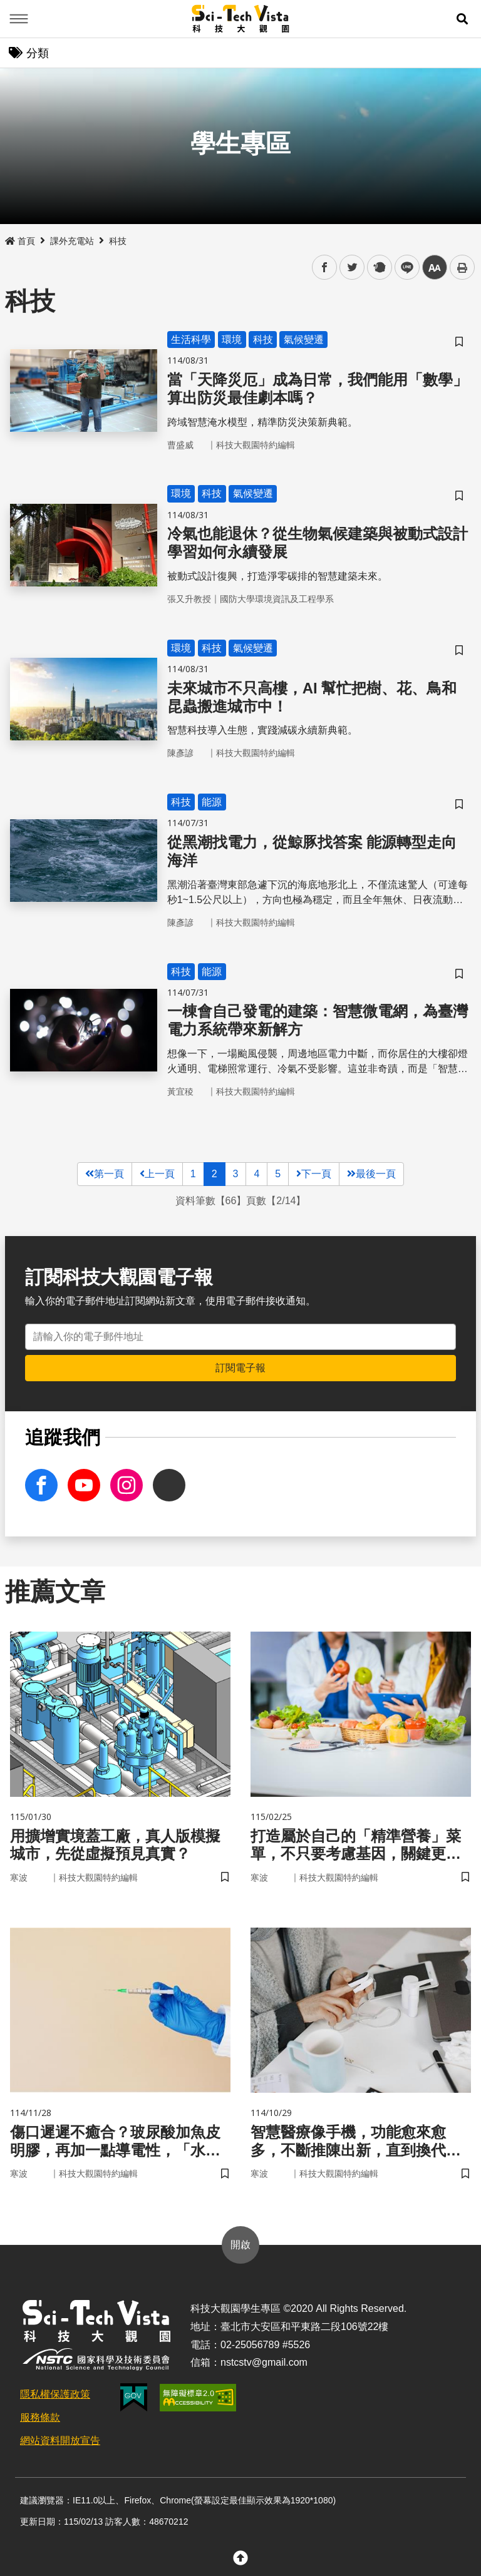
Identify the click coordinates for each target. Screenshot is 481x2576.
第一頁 (104, 1173)
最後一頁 (371, 1173)
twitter (352, 267)
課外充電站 (72, 241)
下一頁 (313, 1173)
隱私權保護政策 (55, 2394)
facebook (325, 267)
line (403, 267)
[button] (462, 19)
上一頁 (157, 1173)
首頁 (20, 241)
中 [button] (435, 267)
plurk (379, 267)
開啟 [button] (240, 2244)
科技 (118, 241)
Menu (19, 19)
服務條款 (40, 2417)
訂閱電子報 (240, 1367)
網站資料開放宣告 (60, 2440)
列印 (462, 267)
